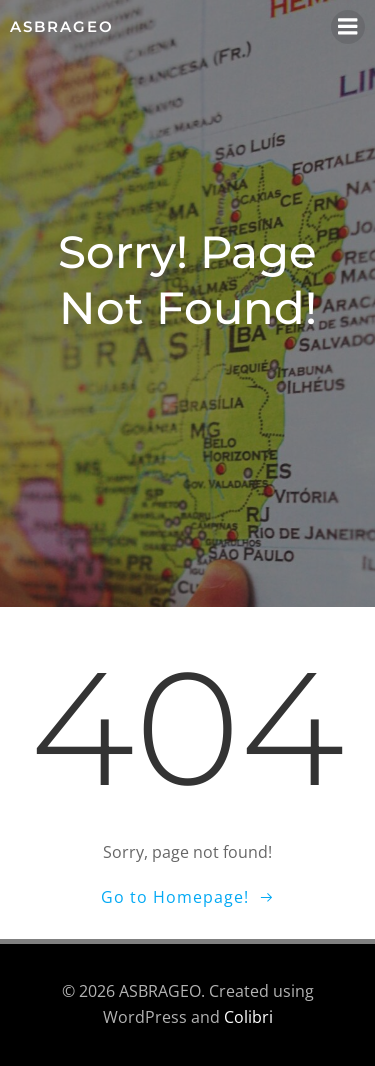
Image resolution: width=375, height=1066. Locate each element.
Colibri (248, 1017)
